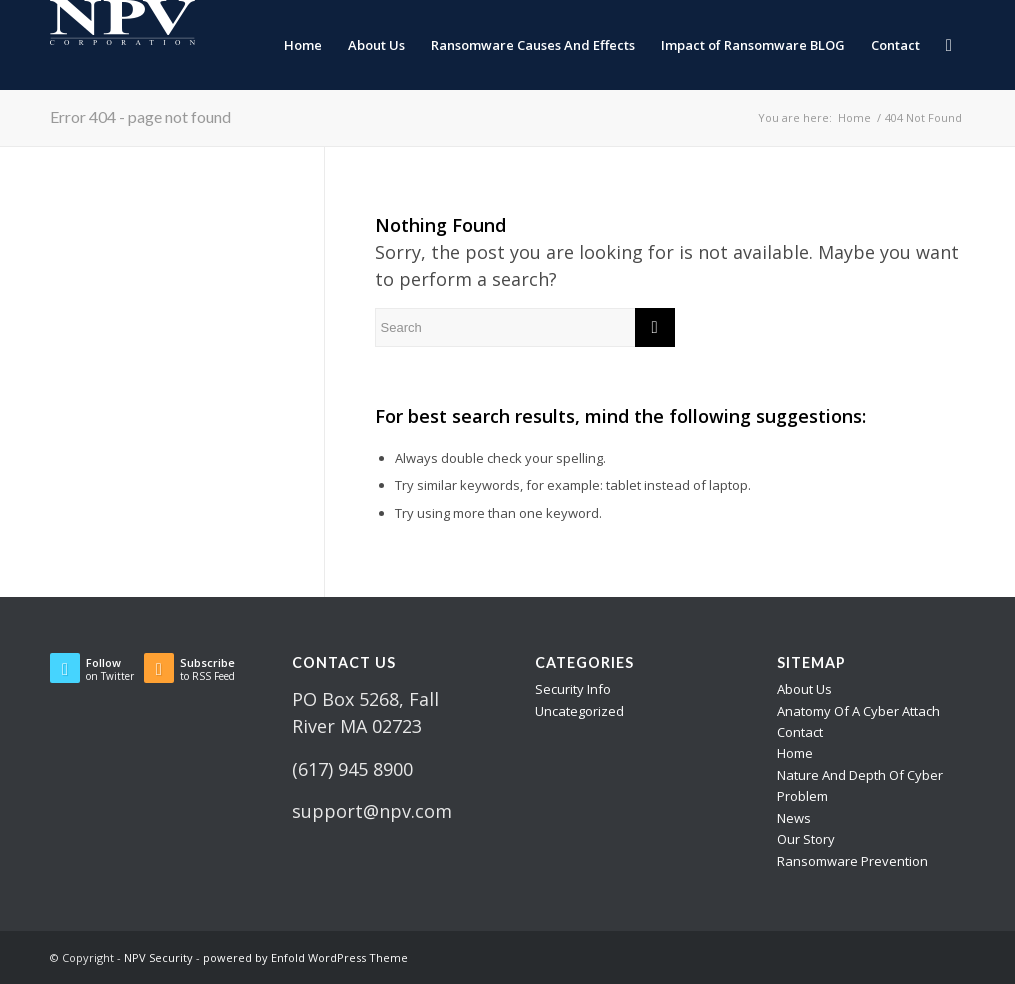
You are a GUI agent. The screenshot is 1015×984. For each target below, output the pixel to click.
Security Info (573, 689)
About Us (804, 689)
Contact (800, 732)
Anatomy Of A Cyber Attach (858, 711)
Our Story (806, 839)
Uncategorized (579, 711)
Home (795, 753)
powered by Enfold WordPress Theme (305, 957)
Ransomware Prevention (852, 861)
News (794, 818)
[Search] (949, 45)
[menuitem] (303, 45)
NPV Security (158, 957)
